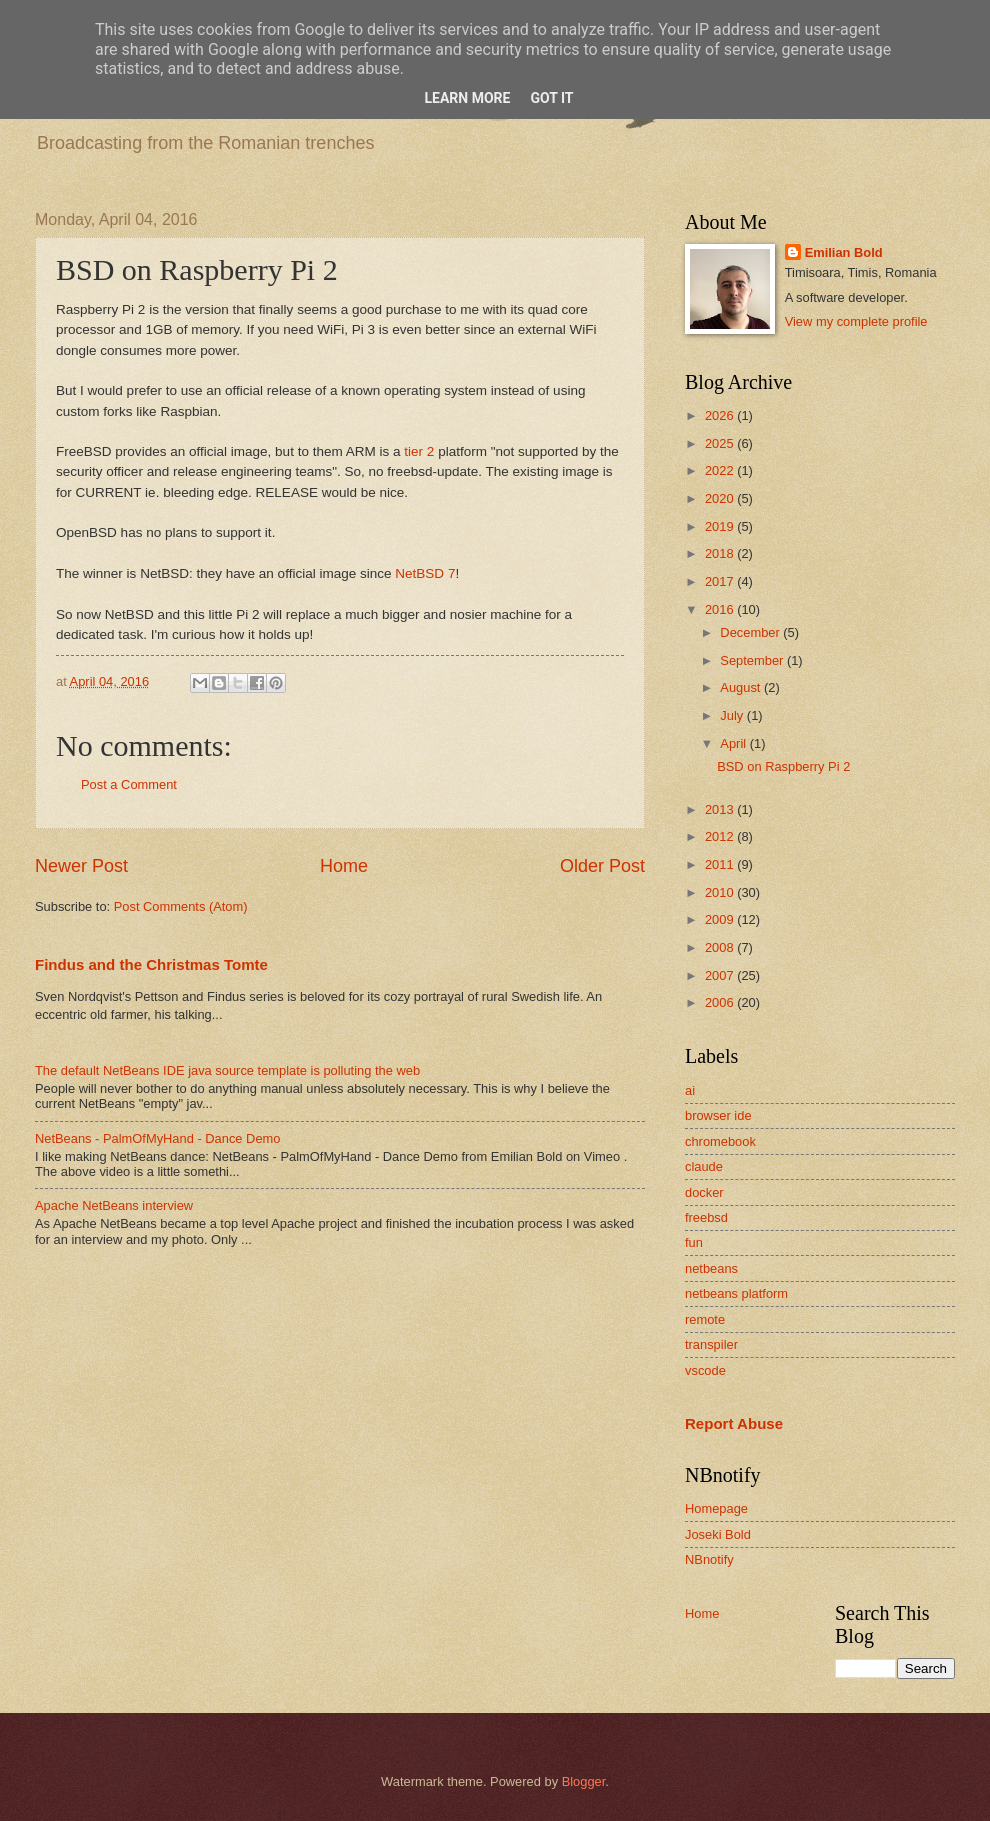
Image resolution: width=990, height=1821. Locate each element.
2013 (721, 809)
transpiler (711, 1344)
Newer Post (81, 866)
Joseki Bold (718, 1534)
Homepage (716, 1508)
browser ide (718, 1115)
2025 (721, 443)
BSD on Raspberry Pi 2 (783, 766)
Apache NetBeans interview (114, 1205)
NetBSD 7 (425, 573)
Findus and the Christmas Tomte (151, 964)
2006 (721, 1002)
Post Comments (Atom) (181, 906)
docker (704, 1192)
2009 (721, 919)
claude (704, 1166)
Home (344, 866)
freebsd (706, 1217)
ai (690, 1090)
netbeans (711, 1268)
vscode (705, 1370)
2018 (721, 553)
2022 (721, 470)
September (753, 660)
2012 (721, 836)
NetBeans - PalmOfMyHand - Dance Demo (157, 1138)
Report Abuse (734, 1423)
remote (705, 1319)
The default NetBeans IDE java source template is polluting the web (227, 1070)
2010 (721, 892)
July (733, 715)
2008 (721, 947)
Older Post (602, 866)
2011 (721, 864)
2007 (721, 975)
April (734, 743)
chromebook (720, 1141)
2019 (721, 526)
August (742, 687)
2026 (721, 415)
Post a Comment (129, 784)
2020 (721, 498)
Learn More (467, 98)
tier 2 (419, 451)
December (751, 632)
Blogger (584, 1781)
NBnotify (709, 1559)
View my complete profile (856, 321)
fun (694, 1242)
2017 (721, 581)
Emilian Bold (844, 252)
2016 (721, 609)
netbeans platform (736, 1293)
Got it (551, 98)
